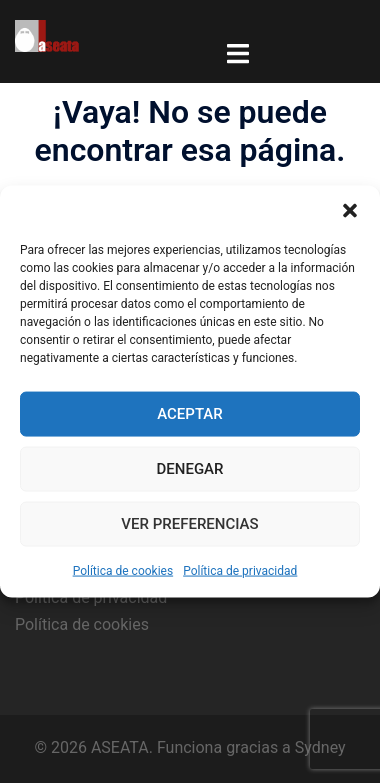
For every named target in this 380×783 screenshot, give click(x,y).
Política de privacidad (240, 570)
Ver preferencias (189, 524)
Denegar (190, 469)
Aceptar (190, 414)
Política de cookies (123, 570)
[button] (350, 210)
